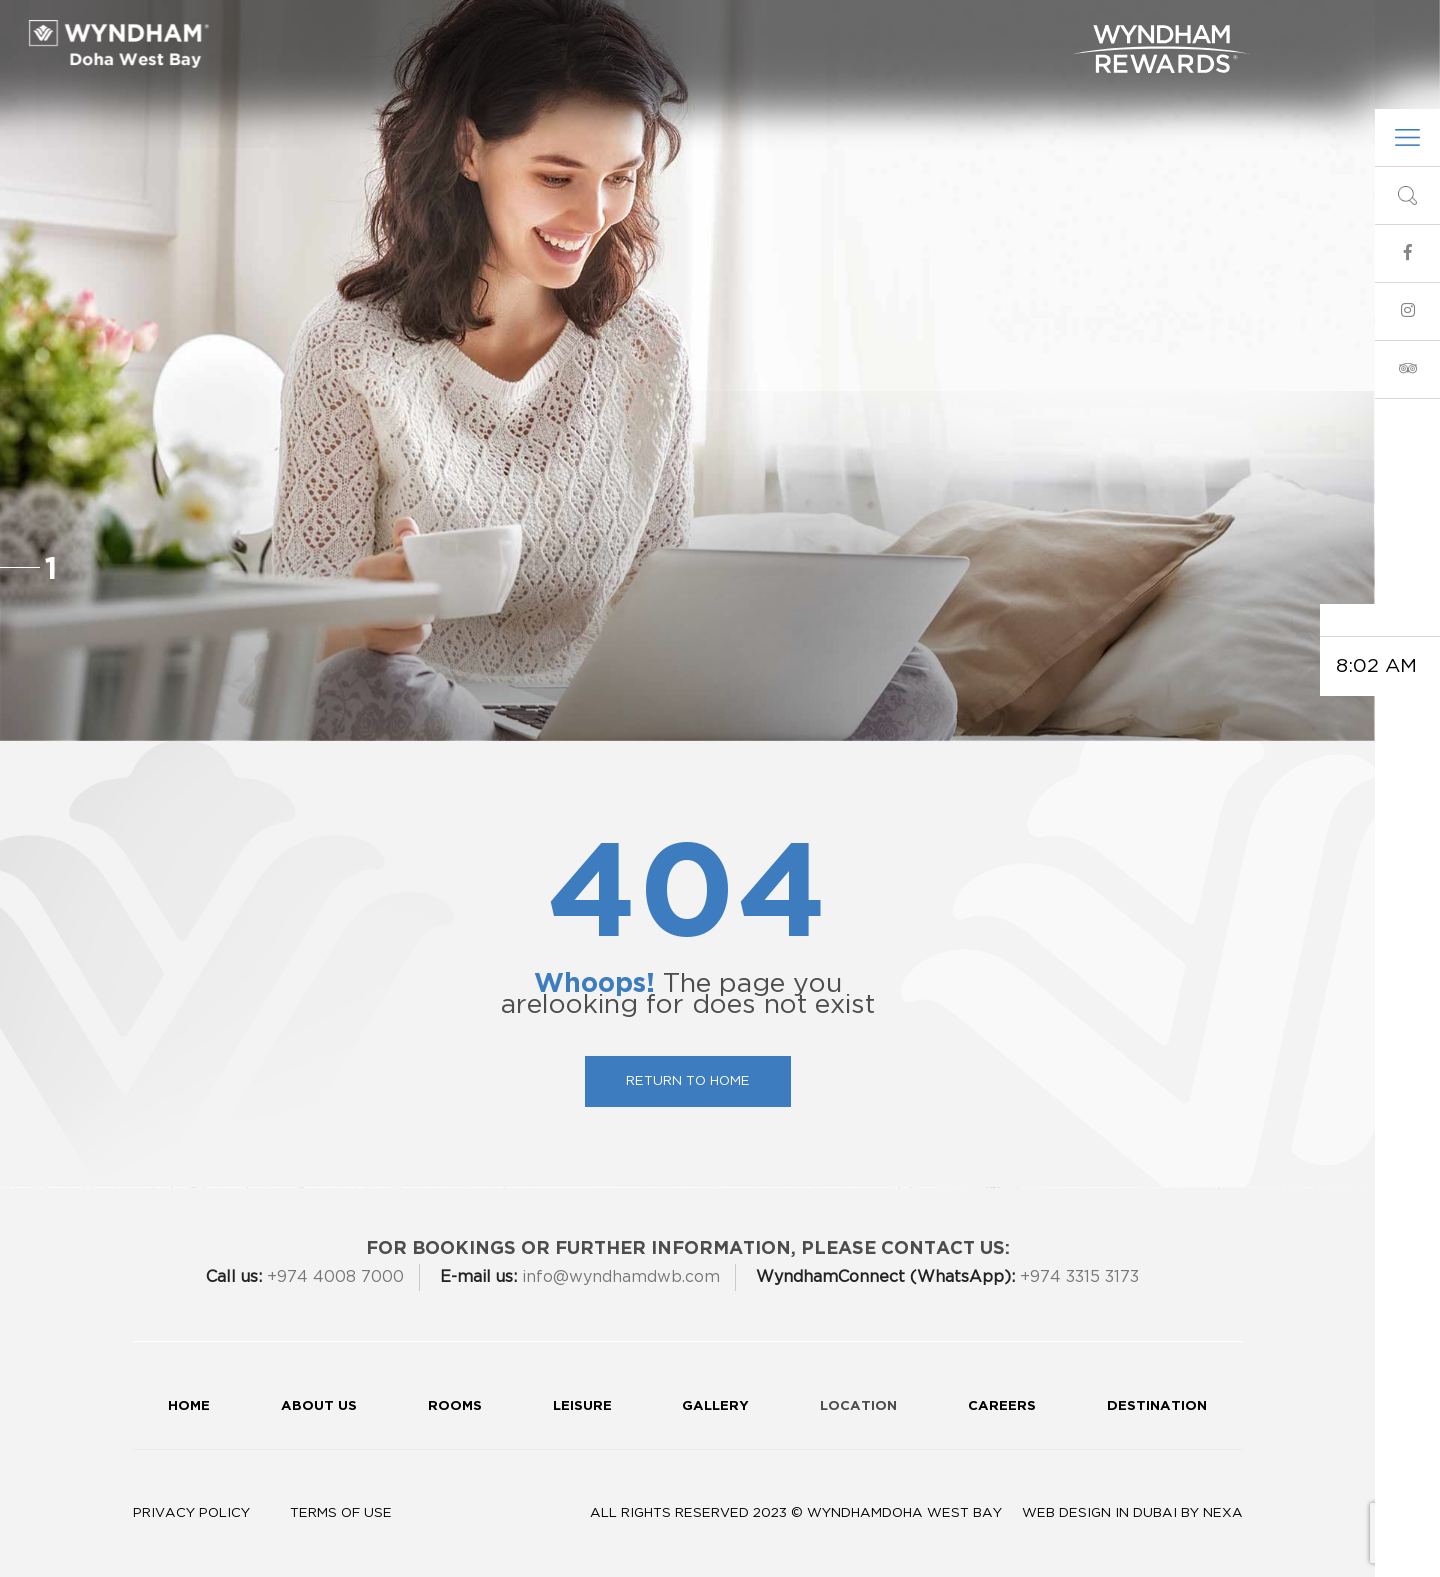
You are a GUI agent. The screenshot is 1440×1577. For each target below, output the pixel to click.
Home (189, 1405)
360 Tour (936, 33)
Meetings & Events (692, 33)
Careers (1002, 1405)
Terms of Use (341, 1513)
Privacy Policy (191, 1513)
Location (858, 1405)
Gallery (1022, 33)
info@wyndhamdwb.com (879, 75)
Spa (872, 33)
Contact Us (1014, 75)
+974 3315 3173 (947, 1277)
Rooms (509, 33)
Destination (1157, 1405)
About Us (430, 33)
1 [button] (51, 567)
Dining (575, 33)
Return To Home (688, 1081)
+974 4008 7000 (305, 1277)
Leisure (813, 33)
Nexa (1223, 1513)
